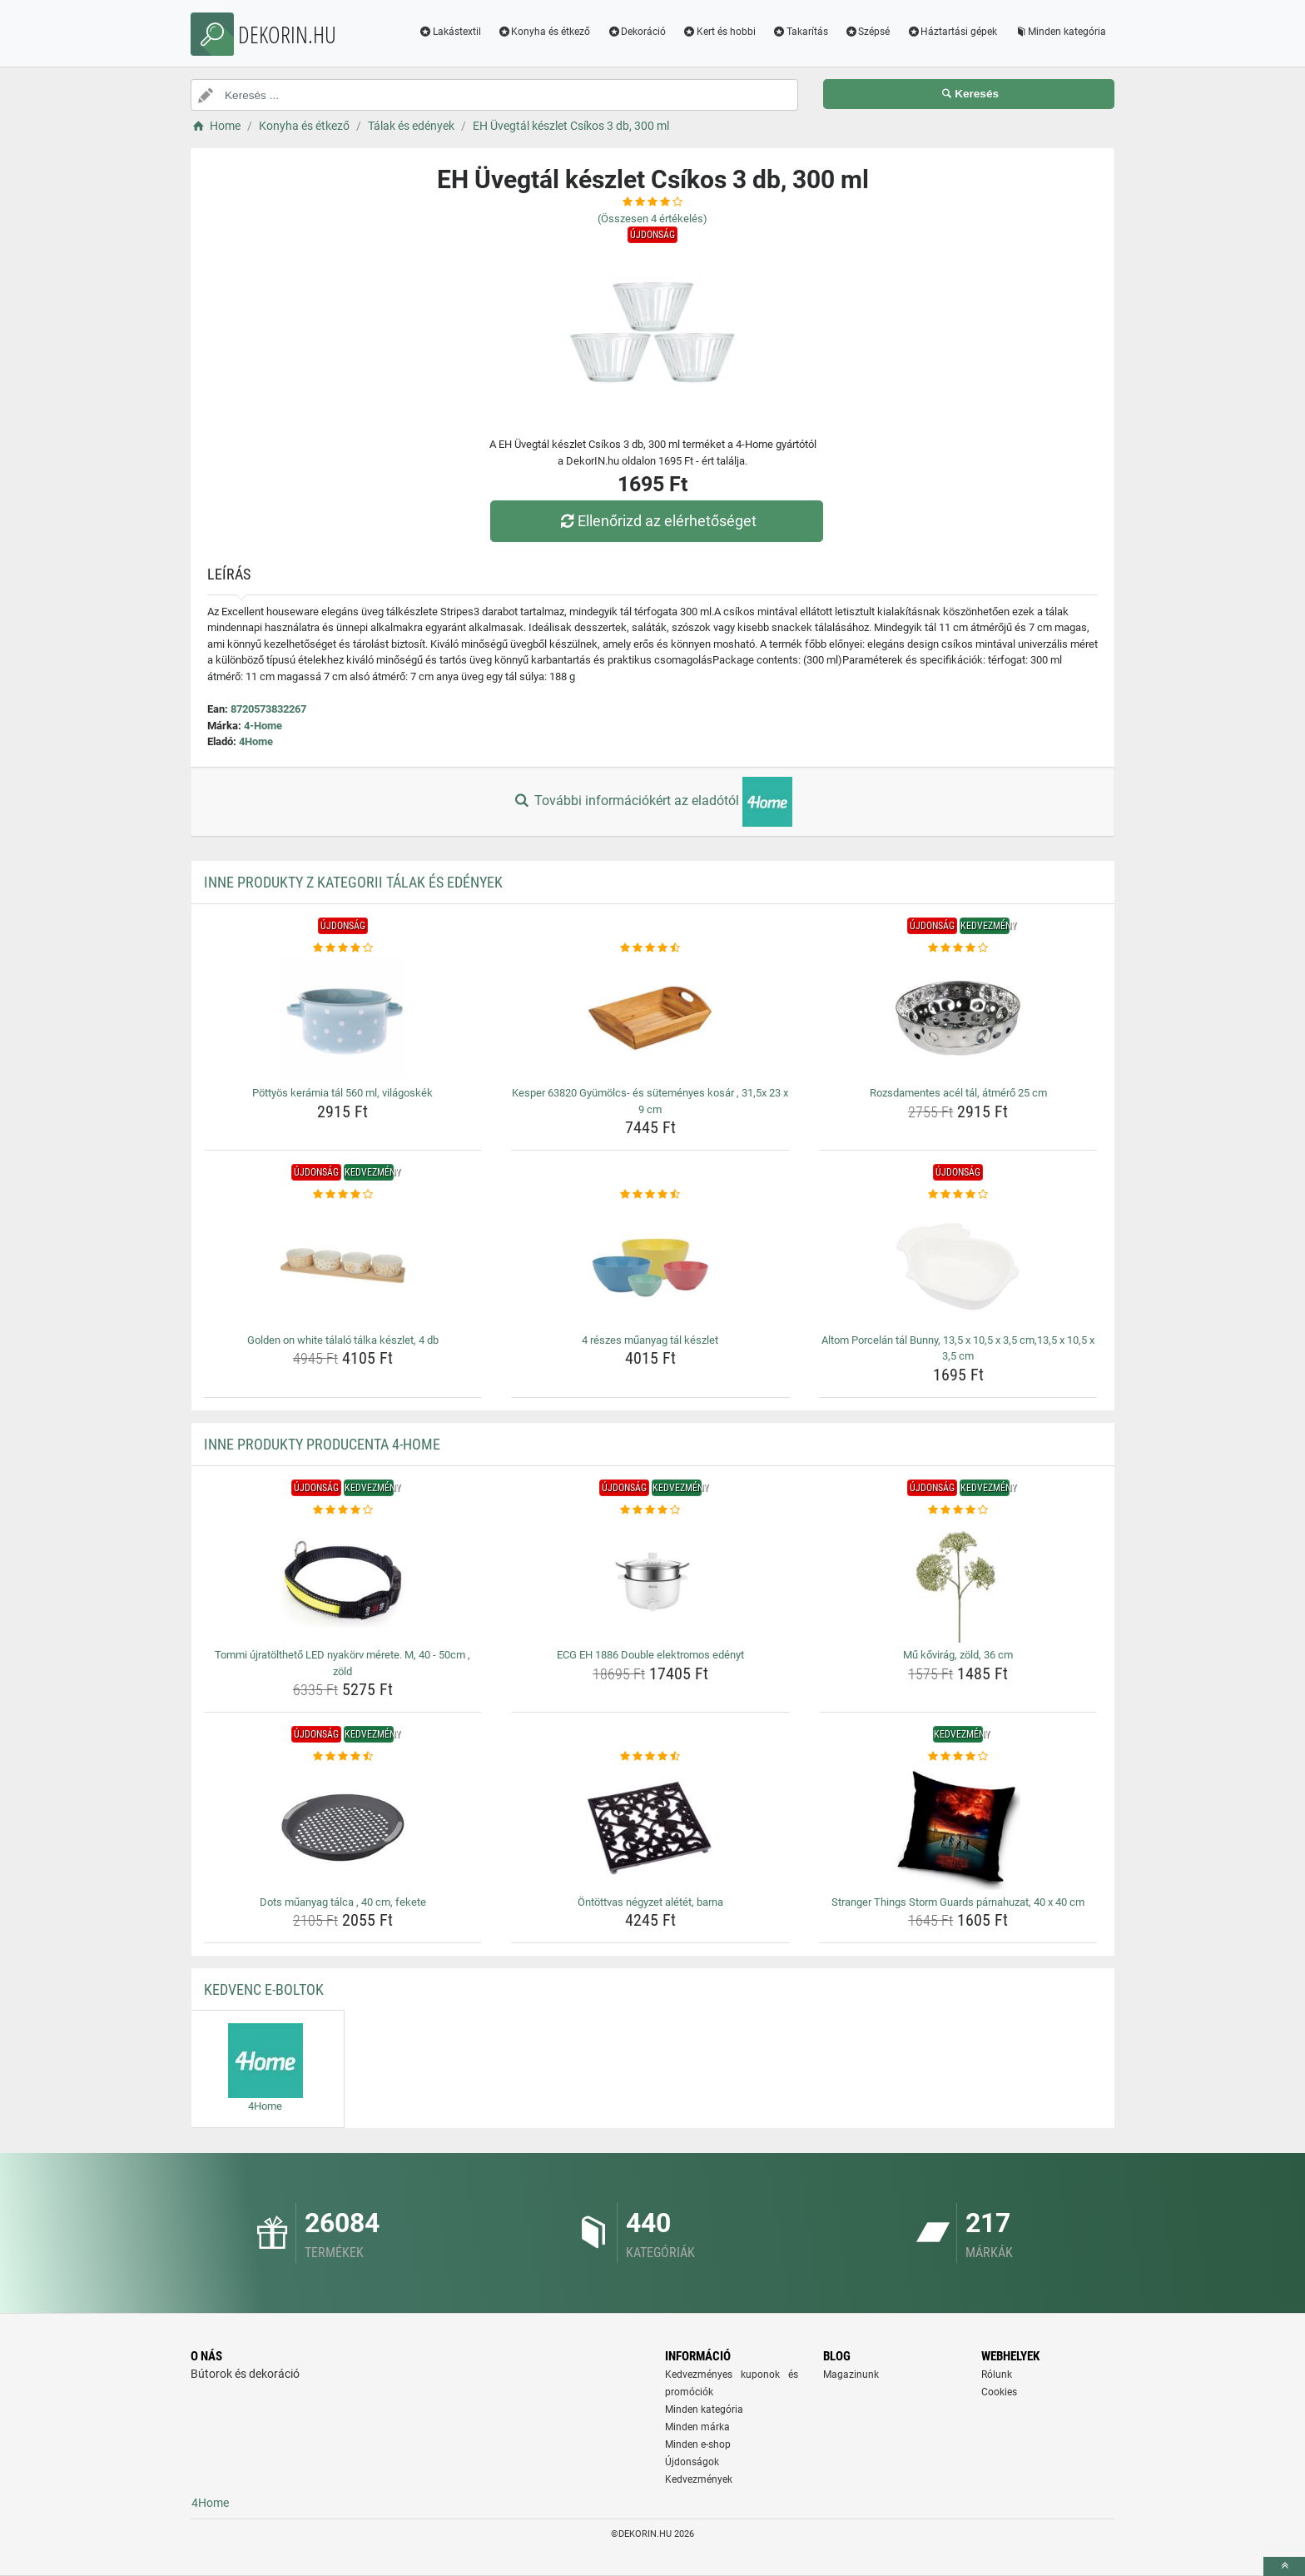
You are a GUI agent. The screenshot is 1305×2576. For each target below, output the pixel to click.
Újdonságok (692, 2462)
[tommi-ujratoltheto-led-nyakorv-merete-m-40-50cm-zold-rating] (343, 1510)
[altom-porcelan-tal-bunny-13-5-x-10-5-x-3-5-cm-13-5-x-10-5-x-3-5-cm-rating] (958, 1194)
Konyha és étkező (544, 31)
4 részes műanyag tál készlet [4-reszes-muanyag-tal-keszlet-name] (650, 1340)
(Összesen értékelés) (652, 218)
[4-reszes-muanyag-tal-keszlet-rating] (650, 1194)
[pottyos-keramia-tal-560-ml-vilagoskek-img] (343, 1018)
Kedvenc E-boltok (264, 1989)
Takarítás (800, 31)
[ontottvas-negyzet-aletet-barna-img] (650, 1827)
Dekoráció (636, 31)
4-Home (263, 725)
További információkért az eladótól (652, 802)
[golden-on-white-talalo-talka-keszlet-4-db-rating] (343, 1194)
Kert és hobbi (719, 31)
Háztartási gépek (951, 31)
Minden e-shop (698, 2444)
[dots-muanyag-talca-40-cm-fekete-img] (343, 1827)
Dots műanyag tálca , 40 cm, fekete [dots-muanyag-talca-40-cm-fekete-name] (343, 1902)
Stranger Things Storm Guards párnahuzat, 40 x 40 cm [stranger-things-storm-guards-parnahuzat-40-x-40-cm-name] (957, 1902)
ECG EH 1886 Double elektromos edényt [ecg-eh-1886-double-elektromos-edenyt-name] (650, 1655)
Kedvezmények (698, 2479)
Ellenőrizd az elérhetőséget (657, 521)
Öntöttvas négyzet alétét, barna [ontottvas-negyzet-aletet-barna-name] (650, 1902)
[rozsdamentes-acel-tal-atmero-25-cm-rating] (958, 948)
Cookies (999, 2392)
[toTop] (1284, 2566)
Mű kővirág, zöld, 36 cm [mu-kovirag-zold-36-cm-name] (958, 1655)
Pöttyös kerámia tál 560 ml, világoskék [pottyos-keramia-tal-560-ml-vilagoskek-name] (342, 1093)
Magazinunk (851, 2374)
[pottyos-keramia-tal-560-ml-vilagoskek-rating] (343, 948)
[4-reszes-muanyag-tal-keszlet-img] (650, 1265)
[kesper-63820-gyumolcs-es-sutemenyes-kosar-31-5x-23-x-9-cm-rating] (650, 948)
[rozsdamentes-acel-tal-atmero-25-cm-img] (958, 1018)
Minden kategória (1060, 31)
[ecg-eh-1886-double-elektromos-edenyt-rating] (650, 1510)
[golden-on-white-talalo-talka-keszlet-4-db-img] (343, 1265)
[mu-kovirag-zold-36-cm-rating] (958, 1510)
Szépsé (868, 31)
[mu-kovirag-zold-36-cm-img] (958, 1580)
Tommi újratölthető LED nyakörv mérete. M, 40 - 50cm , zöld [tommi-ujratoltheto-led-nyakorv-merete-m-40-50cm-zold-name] (342, 1663)
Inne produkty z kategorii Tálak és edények (353, 882)
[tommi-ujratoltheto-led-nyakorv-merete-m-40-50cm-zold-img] (343, 1580)
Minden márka (697, 2427)
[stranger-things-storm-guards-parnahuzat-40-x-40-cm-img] (958, 1827)
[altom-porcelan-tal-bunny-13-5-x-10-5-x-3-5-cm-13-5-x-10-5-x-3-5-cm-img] (958, 1265)
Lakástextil (450, 31)
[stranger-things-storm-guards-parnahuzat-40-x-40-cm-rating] (958, 1756)
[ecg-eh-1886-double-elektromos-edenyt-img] (650, 1580)
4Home (256, 741)
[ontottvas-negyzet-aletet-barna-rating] (650, 1756)
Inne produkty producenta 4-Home (322, 1444)
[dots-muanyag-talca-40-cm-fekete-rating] (343, 1756)
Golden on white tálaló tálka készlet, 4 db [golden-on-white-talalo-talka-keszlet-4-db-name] (343, 1340)
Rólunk (996, 2374)
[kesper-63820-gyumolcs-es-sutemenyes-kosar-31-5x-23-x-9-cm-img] (650, 1018)
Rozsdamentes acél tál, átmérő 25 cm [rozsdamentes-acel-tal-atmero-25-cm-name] (958, 1093)
